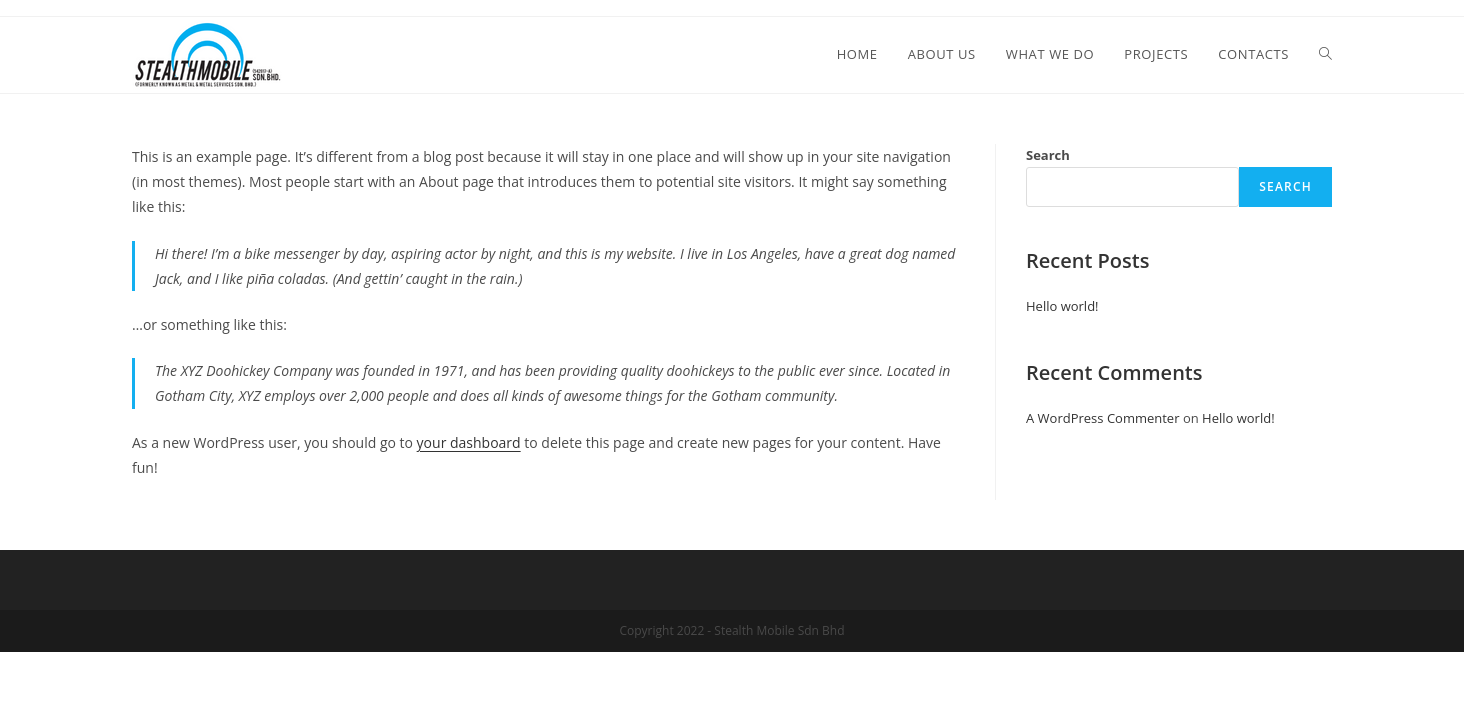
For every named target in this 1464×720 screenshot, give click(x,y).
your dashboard (469, 442)
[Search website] (1325, 54)
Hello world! (1062, 306)
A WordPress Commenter (1103, 418)
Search (1048, 155)
